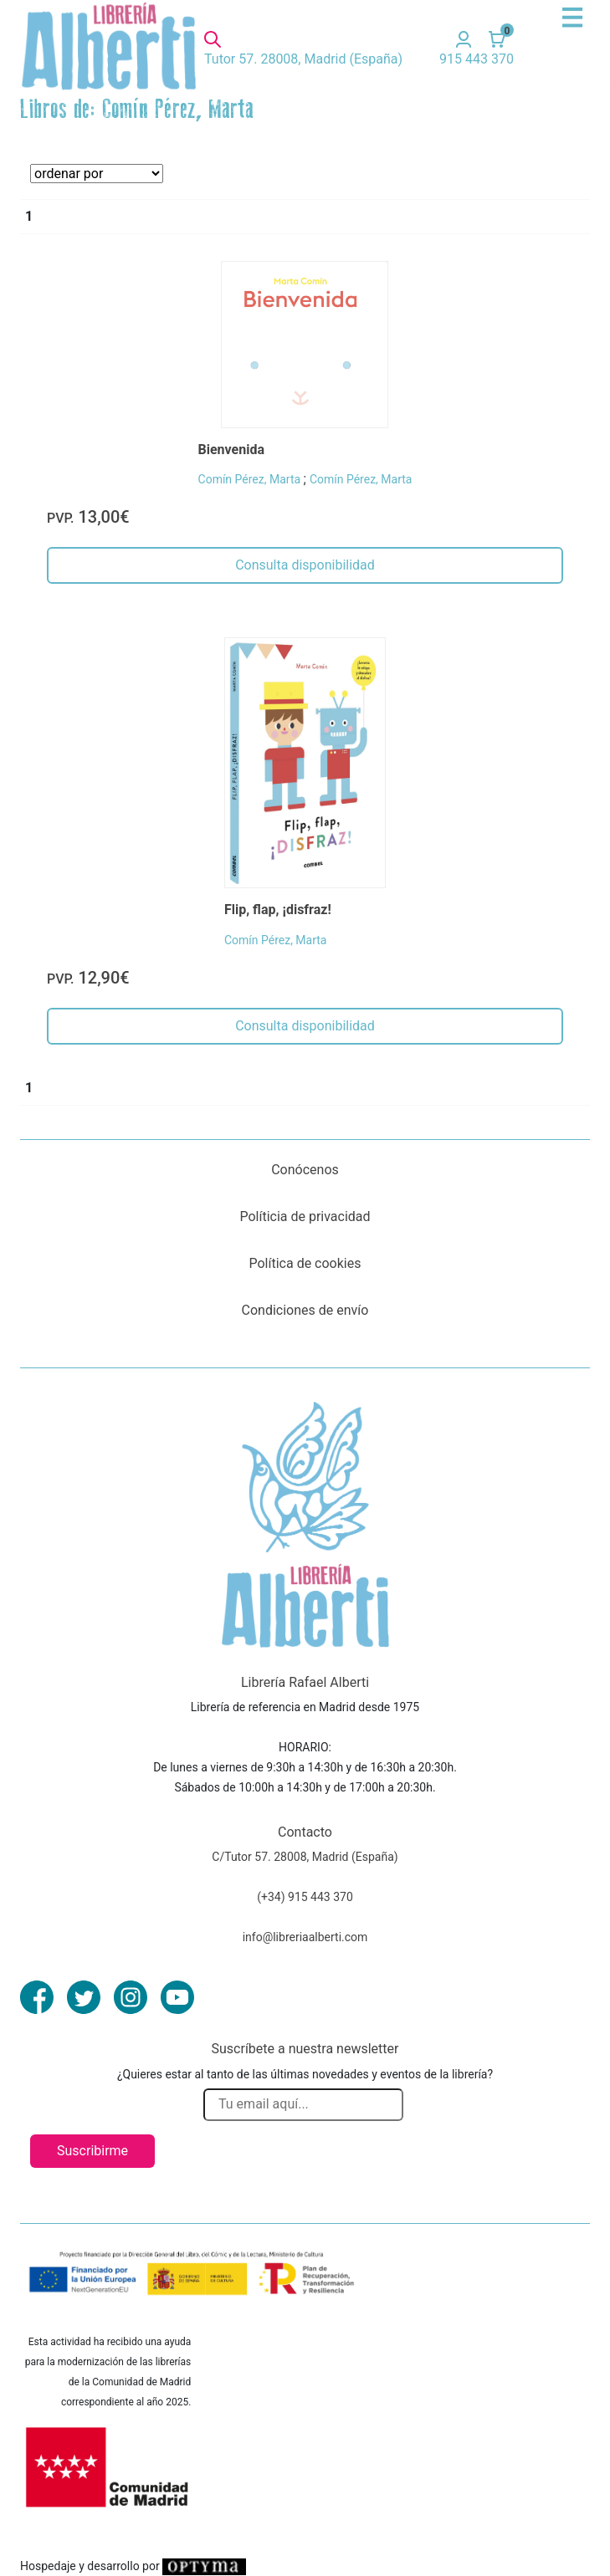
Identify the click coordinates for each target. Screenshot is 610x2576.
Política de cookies (305, 1263)
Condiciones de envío (305, 1310)
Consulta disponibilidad (305, 565)
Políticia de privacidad (304, 1216)
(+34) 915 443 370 (305, 1897)
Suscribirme (92, 2151)
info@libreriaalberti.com (305, 1937)
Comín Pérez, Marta (251, 479)
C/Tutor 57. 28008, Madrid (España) (304, 1856)
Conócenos (305, 1170)
